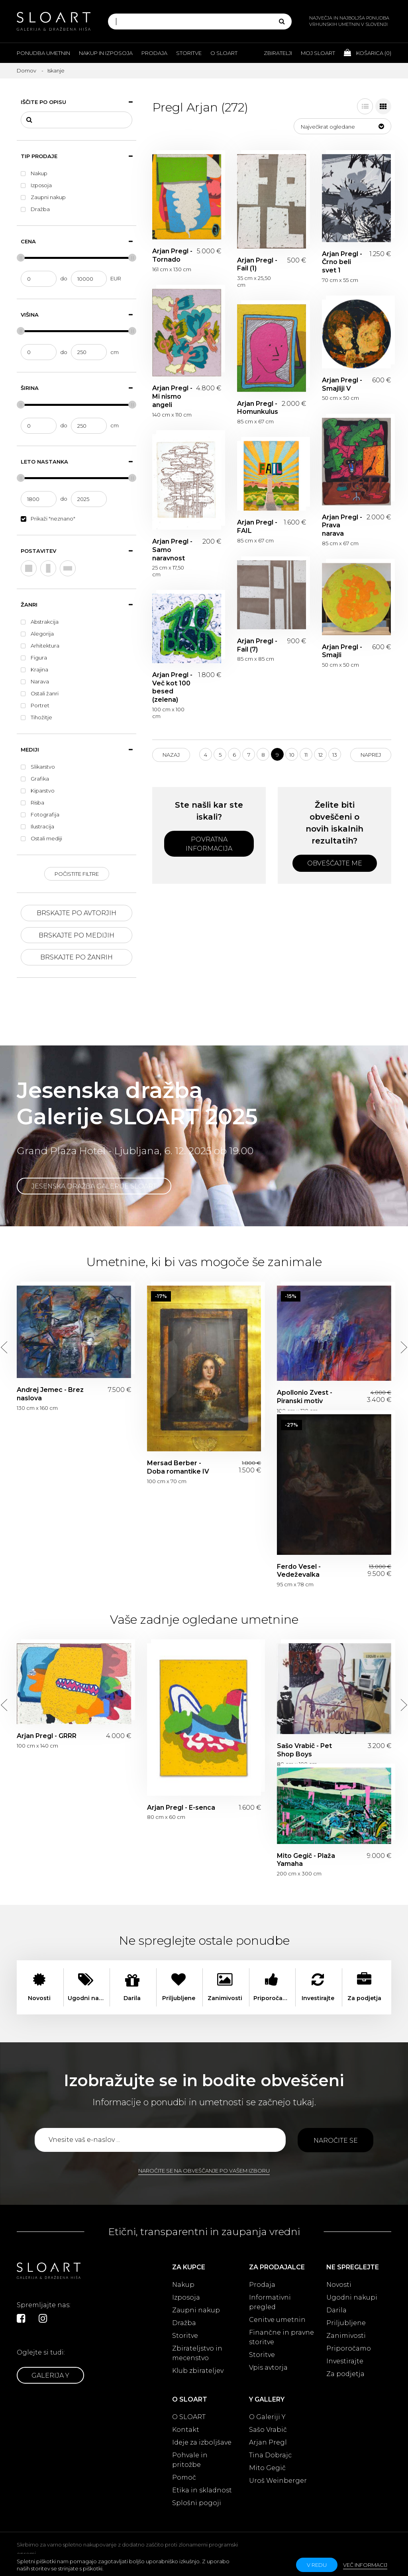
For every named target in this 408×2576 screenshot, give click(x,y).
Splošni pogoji (196, 2503)
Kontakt (185, 2429)
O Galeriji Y (267, 2417)
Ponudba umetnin (43, 53)
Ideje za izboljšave (201, 2442)
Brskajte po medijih (76, 935)
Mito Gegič (267, 2468)
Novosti (338, 2284)
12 (320, 755)
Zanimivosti (346, 2335)
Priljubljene (346, 2323)
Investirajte (344, 2361)
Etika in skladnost (202, 2490)
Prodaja (154, 53)
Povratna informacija (209, 844)
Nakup (183, 2284)
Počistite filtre (77, 874)
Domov (26, 70)
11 (306, 755)
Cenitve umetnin (277, 2319)
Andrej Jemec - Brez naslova (50, 1394)
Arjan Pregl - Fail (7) (257, 645)
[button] (342, 126)
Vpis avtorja (268, 2367)
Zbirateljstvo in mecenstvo (197, 2353)
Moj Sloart (318, 53)
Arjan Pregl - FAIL (257, 526)
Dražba (184, 2323)
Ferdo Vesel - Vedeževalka (299, 1571)
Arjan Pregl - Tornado (172, 255)
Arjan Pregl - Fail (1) (257, 264)
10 (291, 755)
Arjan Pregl (268, 2442)
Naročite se (336, 2140)
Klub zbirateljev (198, 2370)
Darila (336, 2310)
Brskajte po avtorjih (76, 913)
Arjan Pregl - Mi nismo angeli (172, 396)
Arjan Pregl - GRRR (46, 1736)
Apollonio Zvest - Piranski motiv (304, 1397)
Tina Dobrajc (270, 2455)
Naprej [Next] (371, 755)
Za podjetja (345, 2374)
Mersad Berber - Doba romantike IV (178, 1467)
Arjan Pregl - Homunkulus (257, 408)
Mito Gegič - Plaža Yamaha (306, 1860)
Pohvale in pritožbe (190, 2459)
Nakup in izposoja (106, 53)
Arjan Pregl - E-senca (181, 1807)
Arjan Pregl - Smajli (342, 651)
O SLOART (189, 2417)
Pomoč (184, 2477)
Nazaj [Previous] (171, 755)
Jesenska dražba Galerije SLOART (94, 1186)
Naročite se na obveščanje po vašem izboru (204, 2170)
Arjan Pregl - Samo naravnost (172, 550)
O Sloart (223, 53)
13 (334, 755)
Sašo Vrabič (268, 2429)
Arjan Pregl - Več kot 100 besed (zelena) (172, 687)
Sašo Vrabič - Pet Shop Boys (304, 1750)
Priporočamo (348, 2348)
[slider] (21, 258)
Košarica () (367, 52)
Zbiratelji (278, 53)
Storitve (189, 53)
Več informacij (365, 2565)
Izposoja (186, 2297)
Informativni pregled (270, 2302)
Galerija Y (50, 2375)
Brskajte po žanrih (76, 957)
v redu (317, 2565)
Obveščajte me (334, 863)
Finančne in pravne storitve (281, 2337)
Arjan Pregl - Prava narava (342, 525)
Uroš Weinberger (278, 2480)
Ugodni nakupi (351, 2297)
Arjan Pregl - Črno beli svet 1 (342, 262)
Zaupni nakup (196, 2310)
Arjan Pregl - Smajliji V (342, 384)
